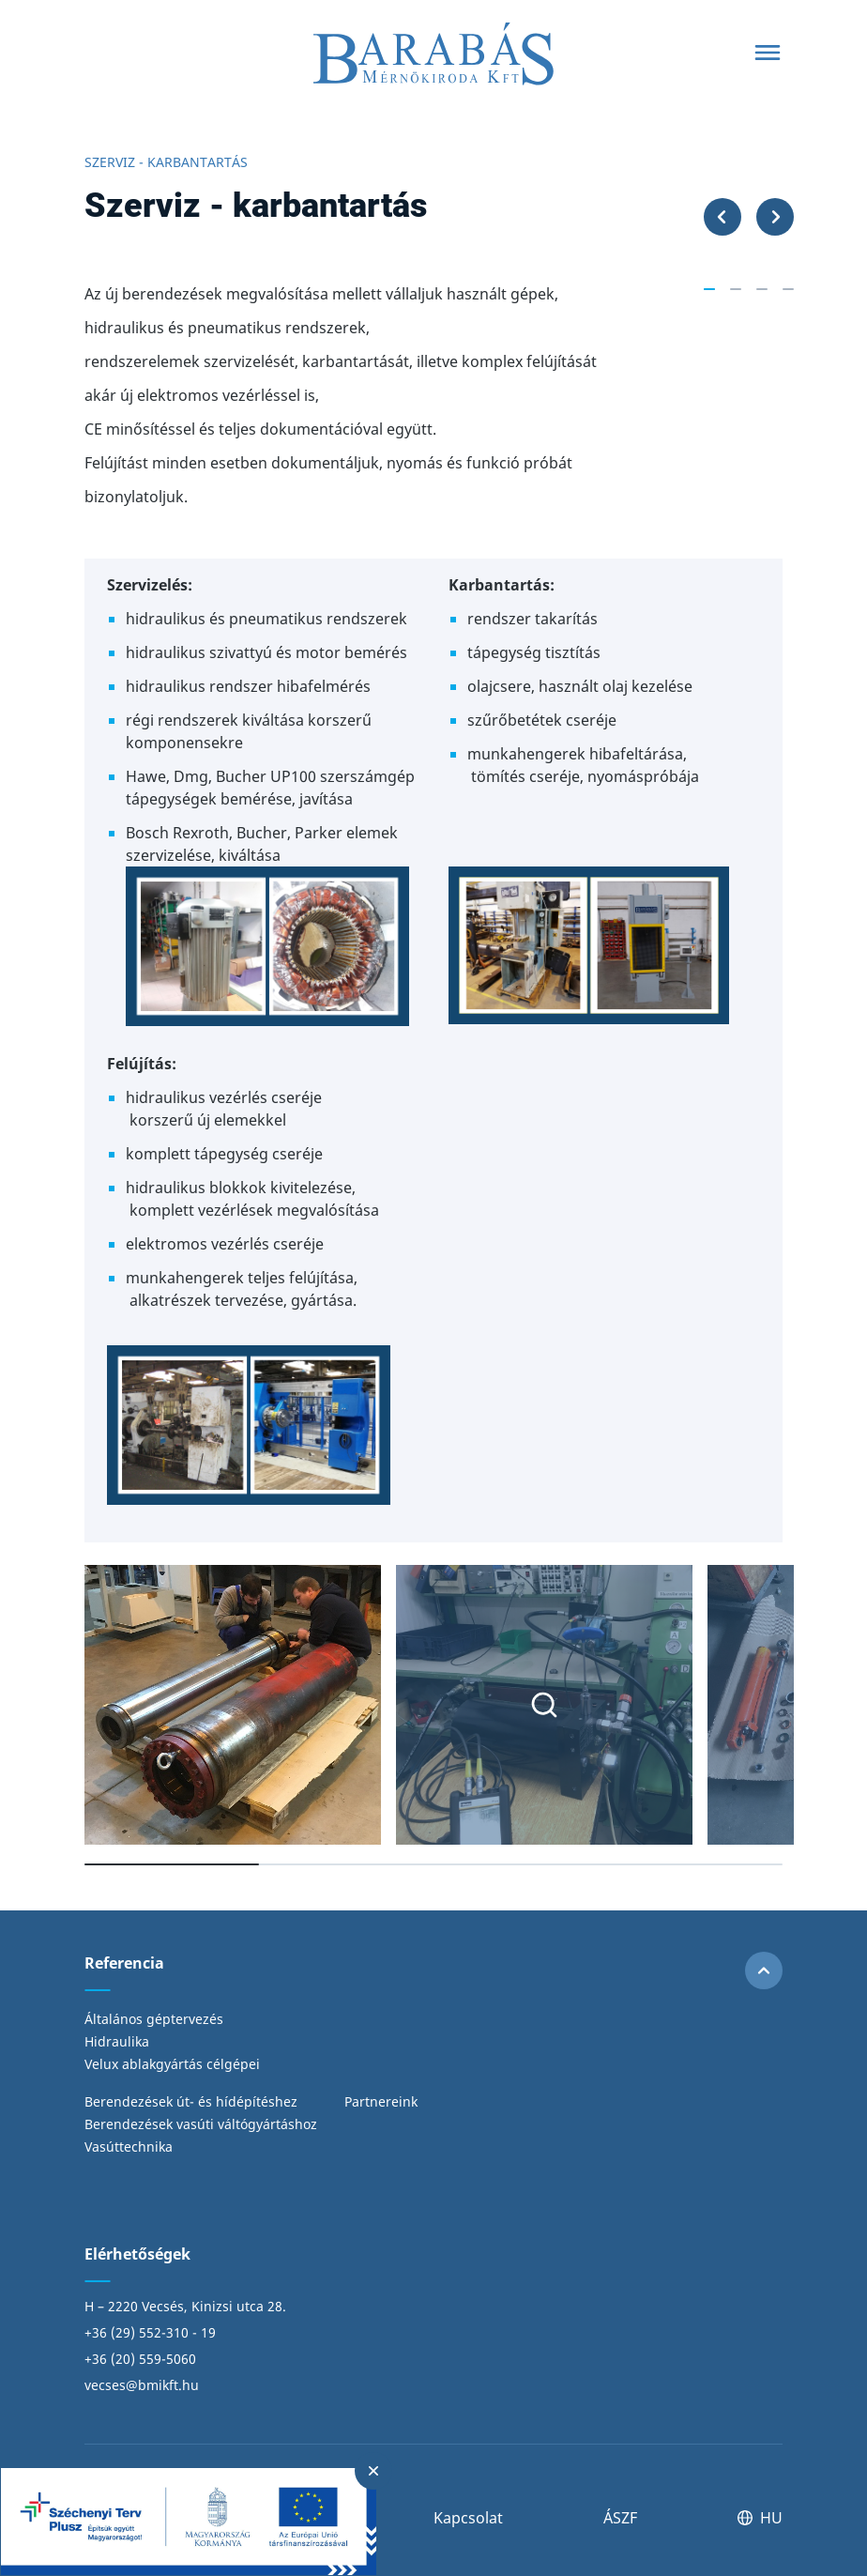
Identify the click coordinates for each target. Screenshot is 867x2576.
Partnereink (381, 2101)
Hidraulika (116, 2041)
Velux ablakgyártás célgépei (172, 2064)
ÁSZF (620, 2517)
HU (760, 2517)
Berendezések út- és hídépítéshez (190, 2101)
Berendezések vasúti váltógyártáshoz (200, 2124)
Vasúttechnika (128, 2146)
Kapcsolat (468, 2517)
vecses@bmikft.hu (141, 2385)
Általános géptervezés (153, 2019)
